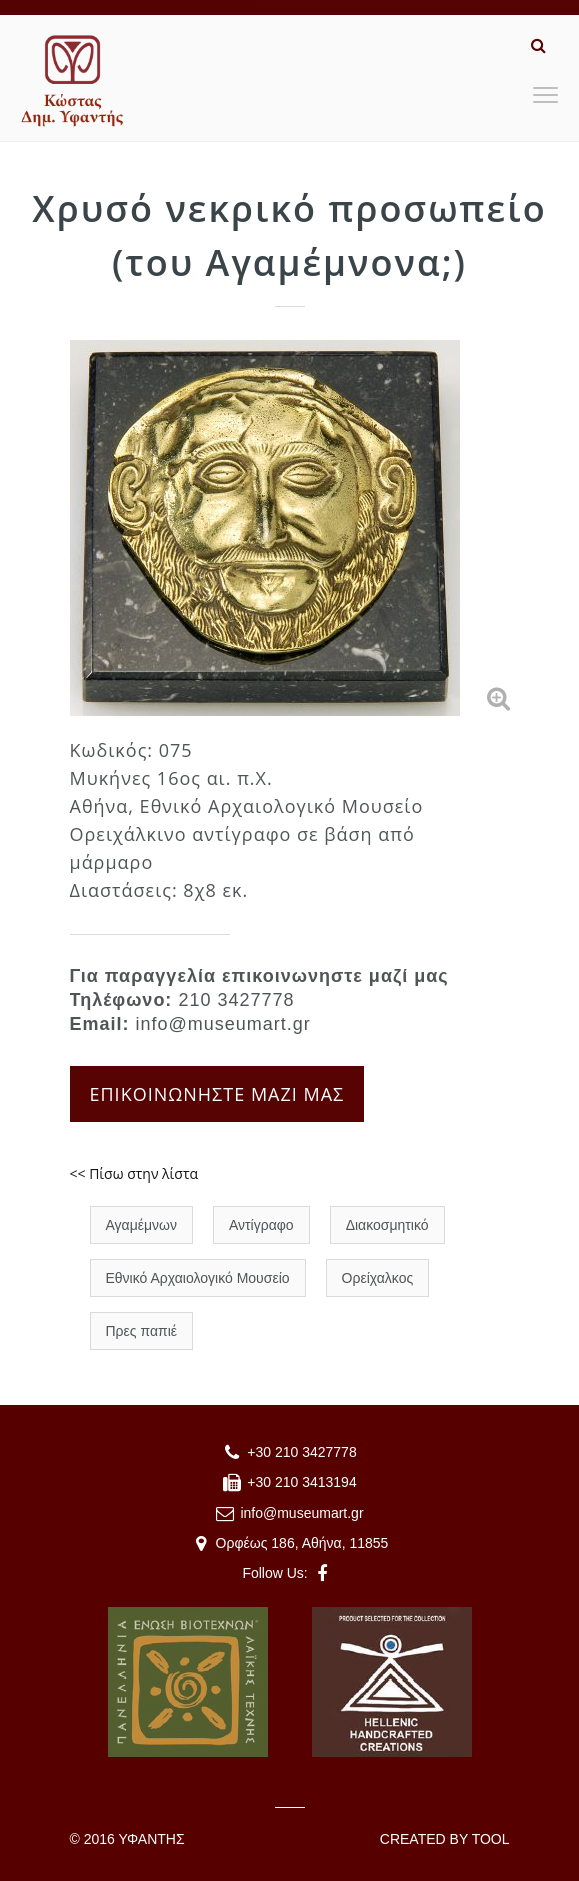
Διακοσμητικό (387, 1225)
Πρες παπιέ (142, 1331)
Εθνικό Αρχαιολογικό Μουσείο (198, 1278)
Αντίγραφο (261, 1225)
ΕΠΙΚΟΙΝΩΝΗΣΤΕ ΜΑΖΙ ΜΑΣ (217, 1094)
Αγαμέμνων (141, 1225)
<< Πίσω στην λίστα (134, 1173)
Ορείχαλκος (378, 1278)
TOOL (491, 1839)
